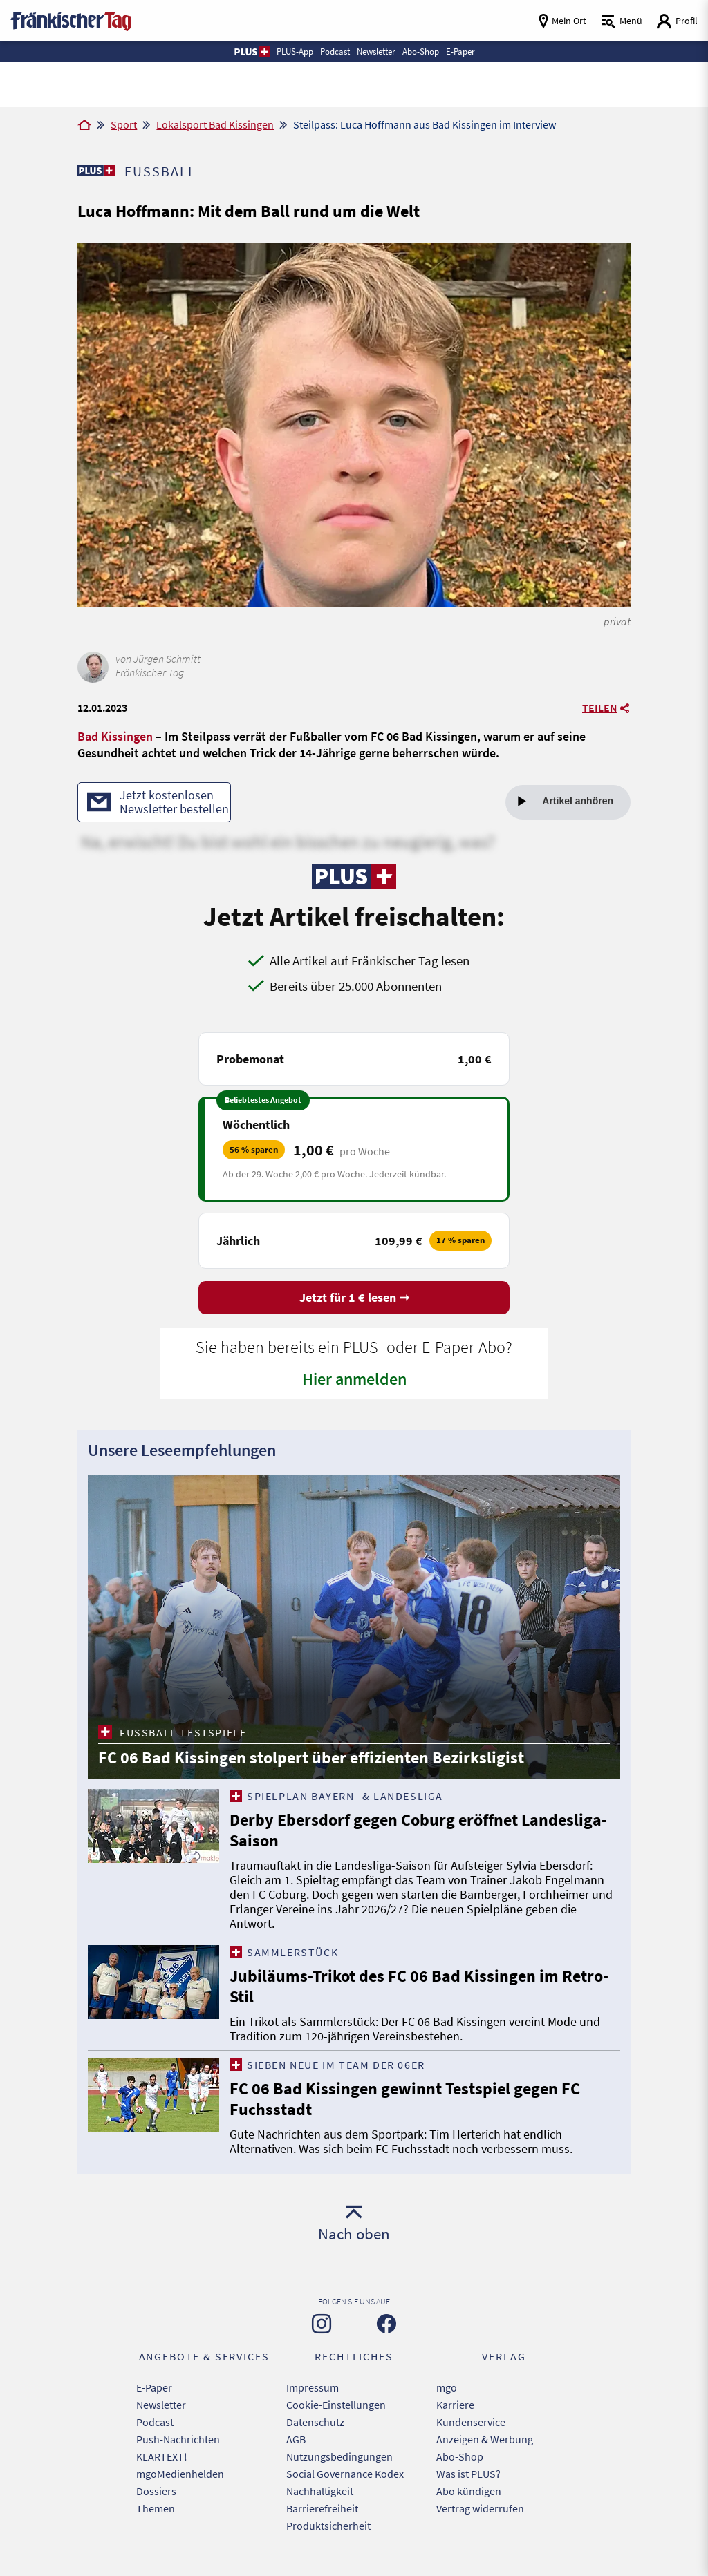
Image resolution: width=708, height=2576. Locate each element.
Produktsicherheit (328, 2525)
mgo (446, 2387)
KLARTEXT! (161, 2456)
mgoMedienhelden (180, 2474)
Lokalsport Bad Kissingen (215, 124)
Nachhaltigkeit (319, 2491)
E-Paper (154, 2387)
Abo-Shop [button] (420, 51)
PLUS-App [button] (295, 51)
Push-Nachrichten (178, 2439)
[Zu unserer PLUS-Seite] (95, 170)
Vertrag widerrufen (480, 2508)
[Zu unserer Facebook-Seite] (386, 2323)
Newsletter (161, 2405)
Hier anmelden (354, 1379)
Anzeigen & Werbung (484, 2439)
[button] (251, 51)
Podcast (155, 2422)
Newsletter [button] (376, 51)
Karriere (455, 2405)
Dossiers (156, 2491)
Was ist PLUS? (468, 2474)
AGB (296, 2439)
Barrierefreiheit (322, 2508)
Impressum (312, 2387)
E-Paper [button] (460, 51)
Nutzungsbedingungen (339, 2456)
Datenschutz (315, 2422)
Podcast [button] (335, 51)
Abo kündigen (468, 2491)
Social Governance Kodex (345, 2474)
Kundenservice (470, 2422)
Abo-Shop (459, 2456)
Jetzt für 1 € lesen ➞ (354, 1297)
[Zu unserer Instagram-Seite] (321, 2323)
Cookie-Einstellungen (336, 2405)
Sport (124, 124)
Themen (155, 2508)
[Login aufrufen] (677, 21)
